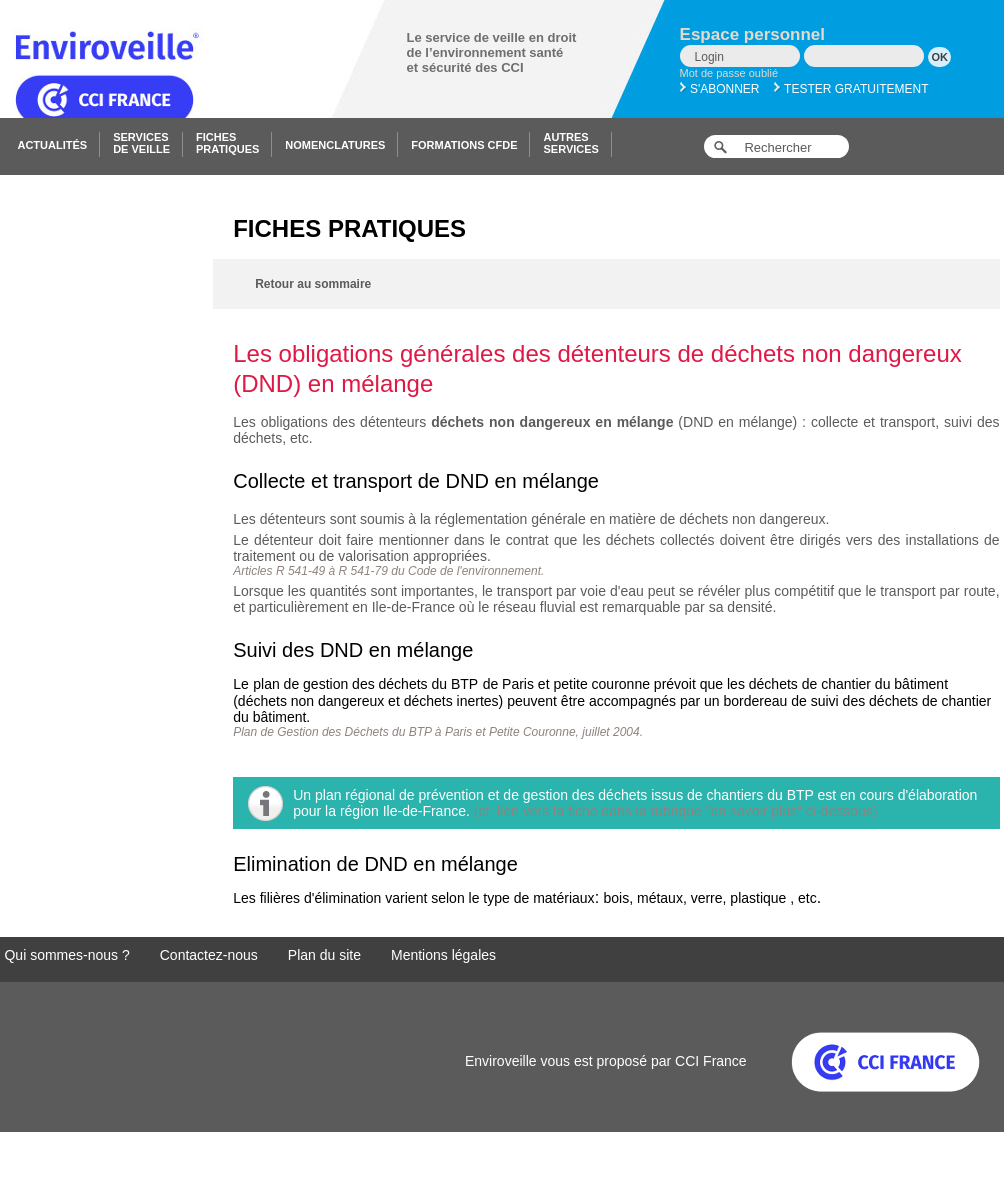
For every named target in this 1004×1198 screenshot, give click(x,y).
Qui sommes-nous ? (66, 955)
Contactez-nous (209, 955)
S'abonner (720, 89)
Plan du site (324, 955)
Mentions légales (443, 955)
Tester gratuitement (851, 89)
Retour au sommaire (313, 284)
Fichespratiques (227, 143)
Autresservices (570, 143)
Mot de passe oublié (729, 73)
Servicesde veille (141, 143)
